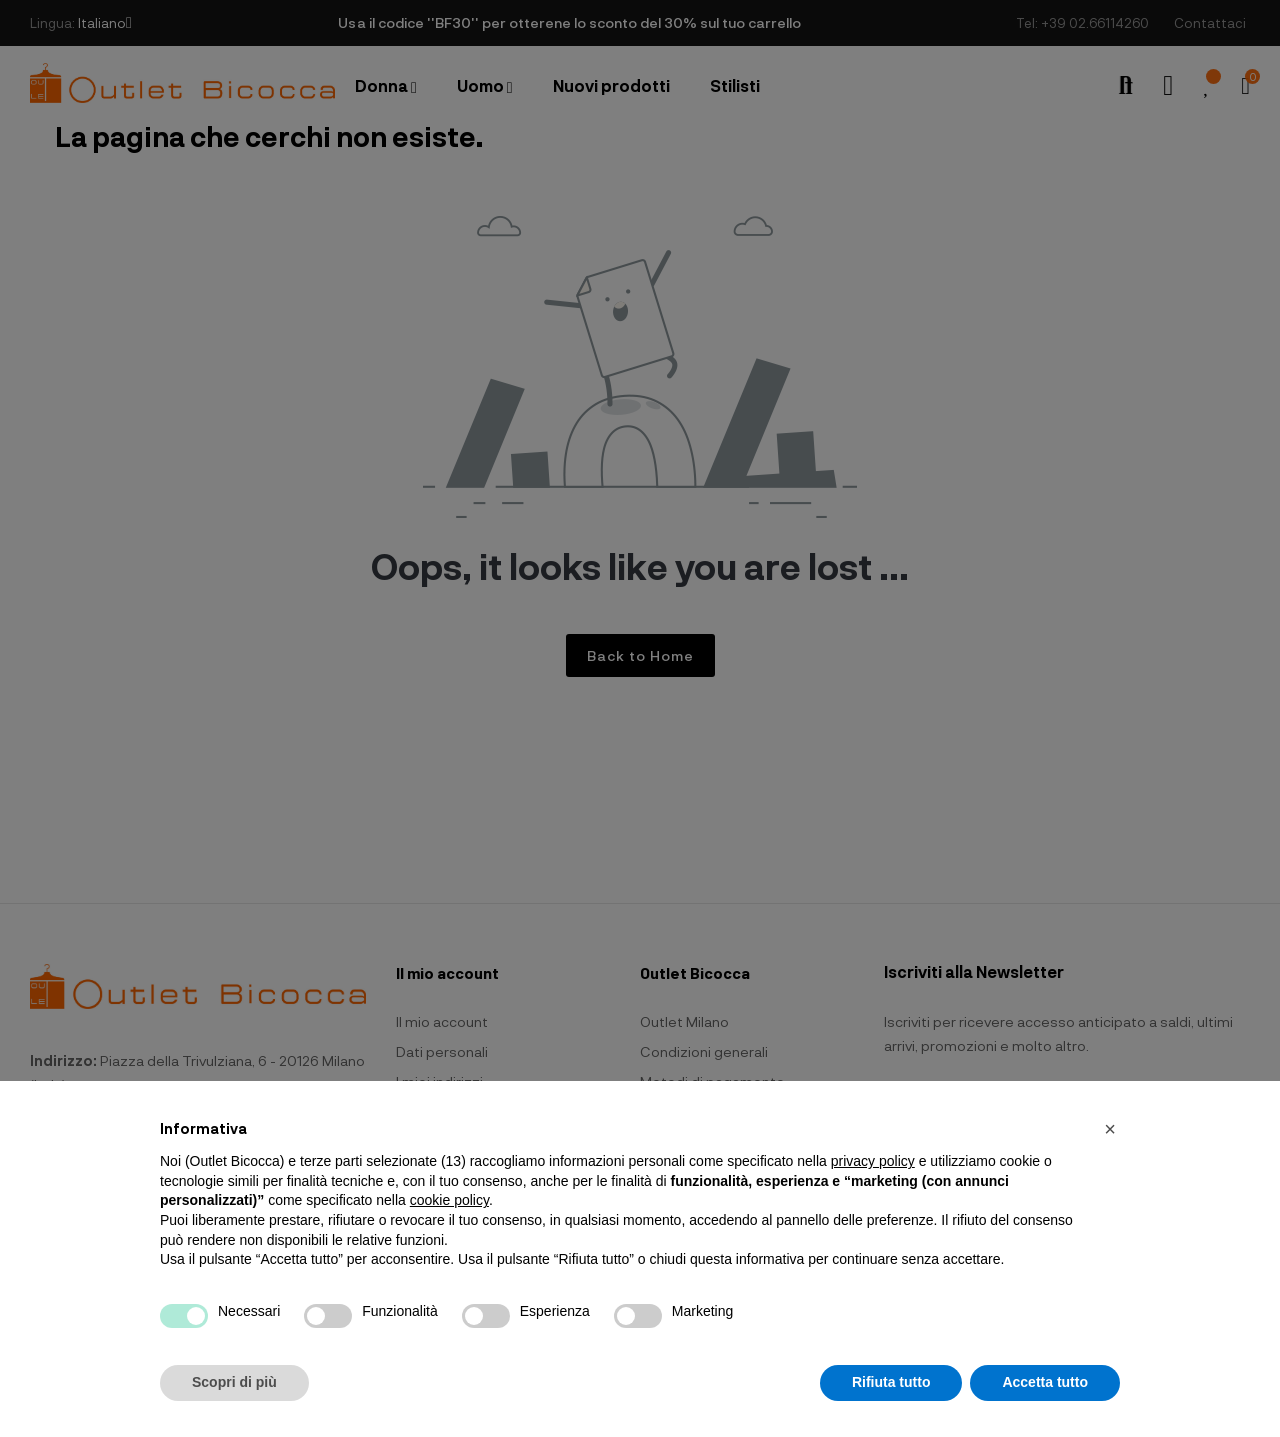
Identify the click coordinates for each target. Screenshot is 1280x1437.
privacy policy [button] (873, 1161)
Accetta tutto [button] (1045, 1382)
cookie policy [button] (449, 1200)
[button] (1110, 1129)
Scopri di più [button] (234, 1382)
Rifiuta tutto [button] (891, 1382)
